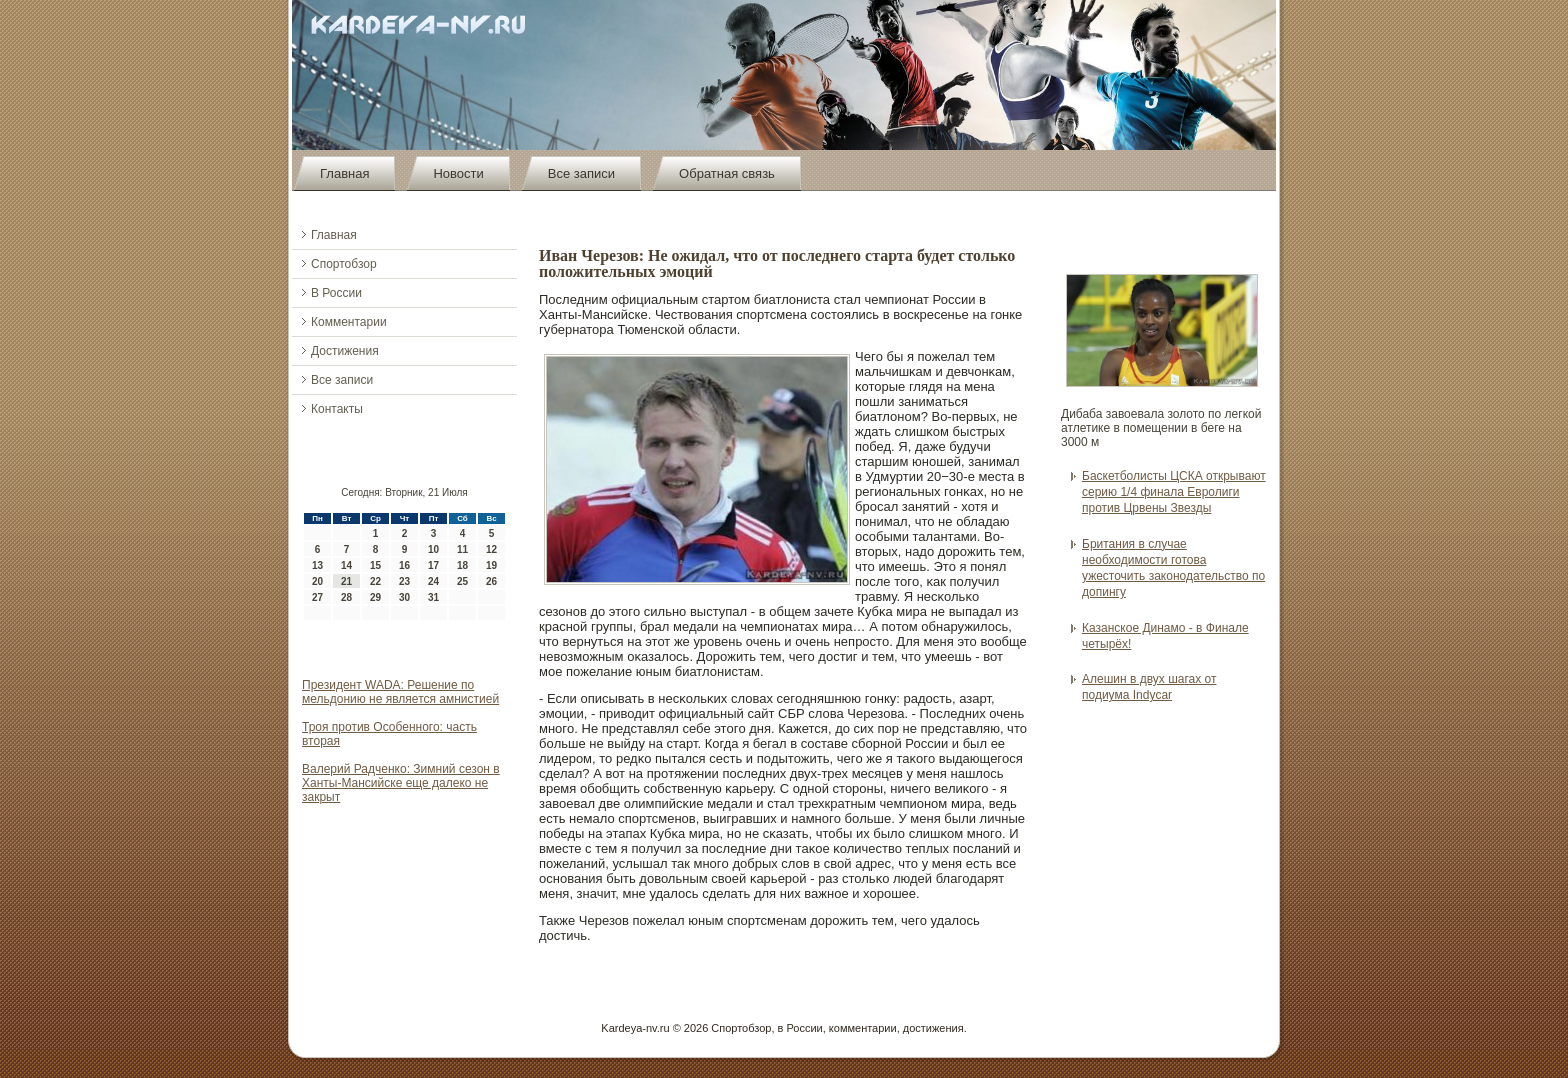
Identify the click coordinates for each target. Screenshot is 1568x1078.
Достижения (345, 351)
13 (317, 565)
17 (433, 565)
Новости (458, 173)
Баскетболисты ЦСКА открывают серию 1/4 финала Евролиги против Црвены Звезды (1174, 492)
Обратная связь (727, 173)
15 (375, 565)
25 (462, 581)
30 (404, 597)
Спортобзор (344, 264)
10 (433, 549)
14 (346, 565)
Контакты (337, 409)
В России (336, 293)
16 (404, 565)
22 (375, 581)
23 (404, 581)
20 (317, 581)
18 (462, 565)
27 (317, 597)
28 (346, 597)
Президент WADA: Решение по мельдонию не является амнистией (400, 692)
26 (491, 581)
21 (346, 581)
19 (491, 565)
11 (462, 549)
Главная (344, 173)
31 (433, 597)
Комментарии (349, 322)
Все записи (581, 173)
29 (375, 597)
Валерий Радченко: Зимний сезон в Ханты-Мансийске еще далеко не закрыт (401, 783)
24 (433, 581)
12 (491, 549)
